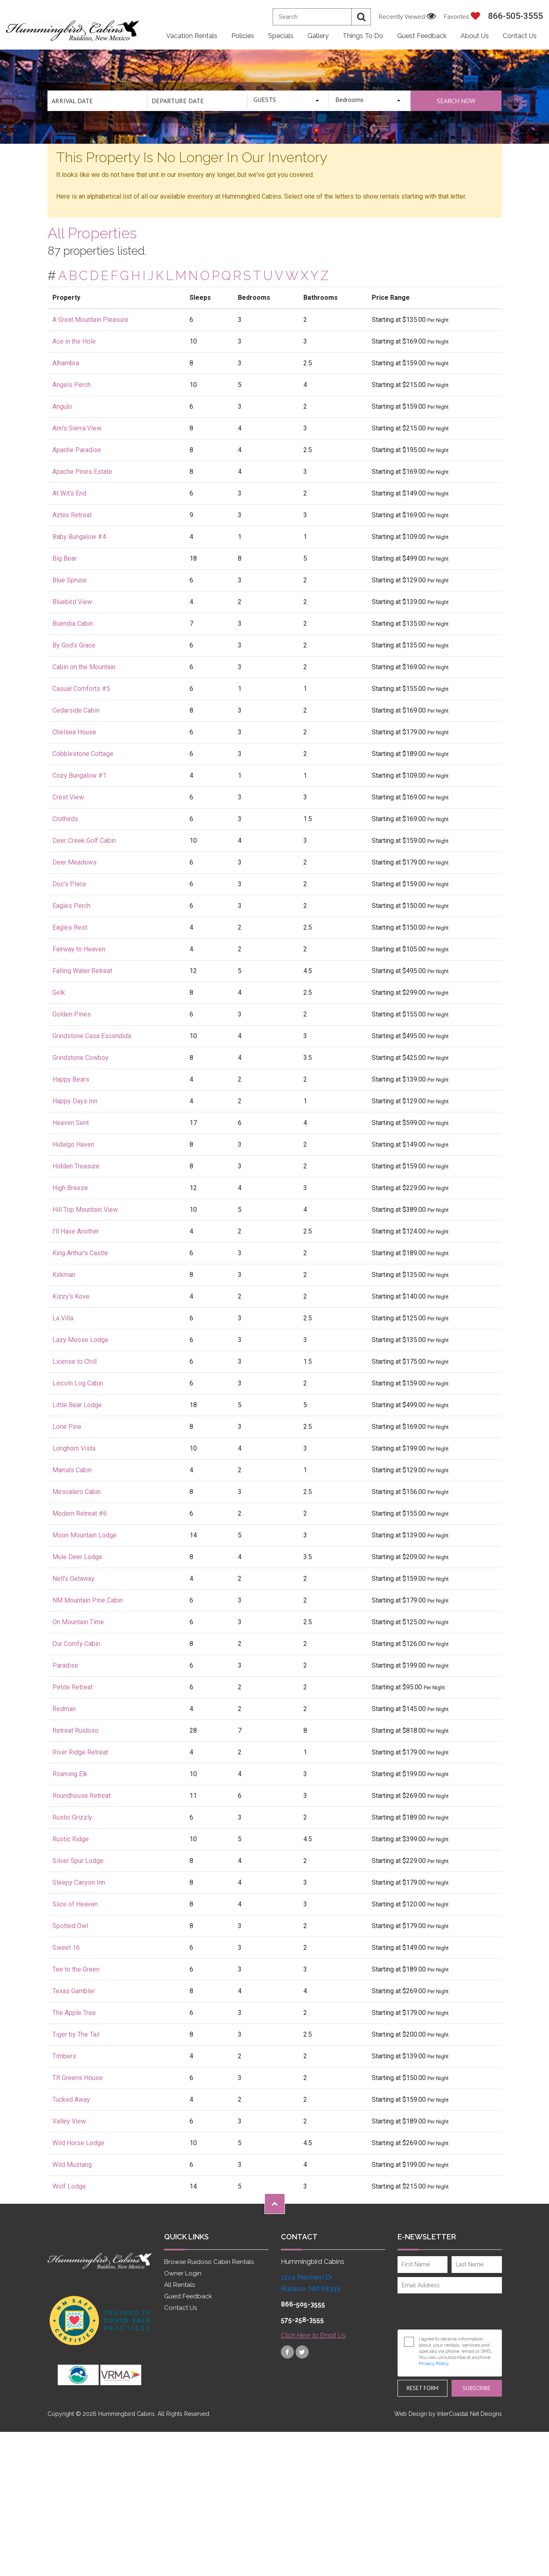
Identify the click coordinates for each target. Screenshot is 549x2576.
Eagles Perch (71, 906)
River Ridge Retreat (80, 1752)
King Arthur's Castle (80, 1253)
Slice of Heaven (75, 1904)
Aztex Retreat (72, 515)
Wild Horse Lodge (78, 2143)
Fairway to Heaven (78, 949)
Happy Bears (70, 1079)
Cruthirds (65, 819)
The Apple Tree (74, 2013)
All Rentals (179, 2285)
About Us (475, 36)
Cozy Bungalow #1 (79, 775)
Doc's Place (69, 884)
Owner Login (182, 2273)
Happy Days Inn (74, 1101)
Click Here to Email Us (313, 2335)
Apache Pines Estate (82, 471)
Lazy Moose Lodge (80, 1340)
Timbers (64, 2056)
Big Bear (64, 558)
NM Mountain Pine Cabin (87, 1600)
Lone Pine (66, 1427)
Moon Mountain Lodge (84, 1535)
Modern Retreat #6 (79, 1513)
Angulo (62, 406)
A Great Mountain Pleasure (90, 320)
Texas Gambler (73, 1991)
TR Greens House (77, 2078)
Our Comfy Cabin (76, 1644)
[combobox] (288, 101)
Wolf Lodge (69, 2186)
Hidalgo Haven (73, 1144)
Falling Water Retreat (82, 971)
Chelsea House (74, 732)
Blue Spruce (69, 580)
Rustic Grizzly (72, 1817)
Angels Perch (71, 385)
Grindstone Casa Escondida (91, 1036)
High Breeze (70, 1188)
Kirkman (63, 1275)
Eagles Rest (69, 927)
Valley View (69, 2121)
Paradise (65, 1665)
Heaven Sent (70, 1123)
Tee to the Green (75, 1969)
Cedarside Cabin (75, 710)
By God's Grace (73, 645)
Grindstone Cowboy (80, 1058)
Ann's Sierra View (77, 428)
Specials (281, 36)
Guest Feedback (422, 36)
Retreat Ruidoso (75, 1730)
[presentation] (452, 2311)
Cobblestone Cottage (82, 754)
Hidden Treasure (75, 1166)
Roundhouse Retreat (81, 1796)
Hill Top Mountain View (85, 1209)
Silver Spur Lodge (78, 1861)
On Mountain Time (78, 1622)
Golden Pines (71, 1014)
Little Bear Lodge (77, 1405)
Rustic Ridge (70, 1839)
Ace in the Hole (74, 341)
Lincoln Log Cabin (77, 1383)
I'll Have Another (75, 1231)
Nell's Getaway (73, 1578)
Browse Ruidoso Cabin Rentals (209, 2262)
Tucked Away (71, 2099)
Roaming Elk (70, 1774)
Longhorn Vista (73, 1448)
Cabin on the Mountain (83, 667)
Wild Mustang (72, 2165)
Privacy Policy (434, 2363)
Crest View (68, 797)
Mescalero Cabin (76, 1492)
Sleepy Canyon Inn (78, 1882)
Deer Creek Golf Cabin (84, 840)
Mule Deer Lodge (77, 1557)
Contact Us (520, 36)
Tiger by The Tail (75, 2034)
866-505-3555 (515, 16)
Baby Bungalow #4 (79, 537)
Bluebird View (72, 602)
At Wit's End (69, 493)
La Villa (62, 1318)
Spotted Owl (70, 1926)
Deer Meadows (74, 862)
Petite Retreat (72, 1687)
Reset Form (422, 2388)
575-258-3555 (302, 2320)
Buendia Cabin (72, 623)
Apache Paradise (76, 450)
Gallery (318, 36)
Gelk (58, 992)
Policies (242, 36)
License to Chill (74, 1361)
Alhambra (65, 363)
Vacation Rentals (191, 36)
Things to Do (363, 36)
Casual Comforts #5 (81, 689)
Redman (64, 1709)
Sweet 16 (66, 1947)
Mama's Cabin (72, 1470)
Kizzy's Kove (71, 1296)
